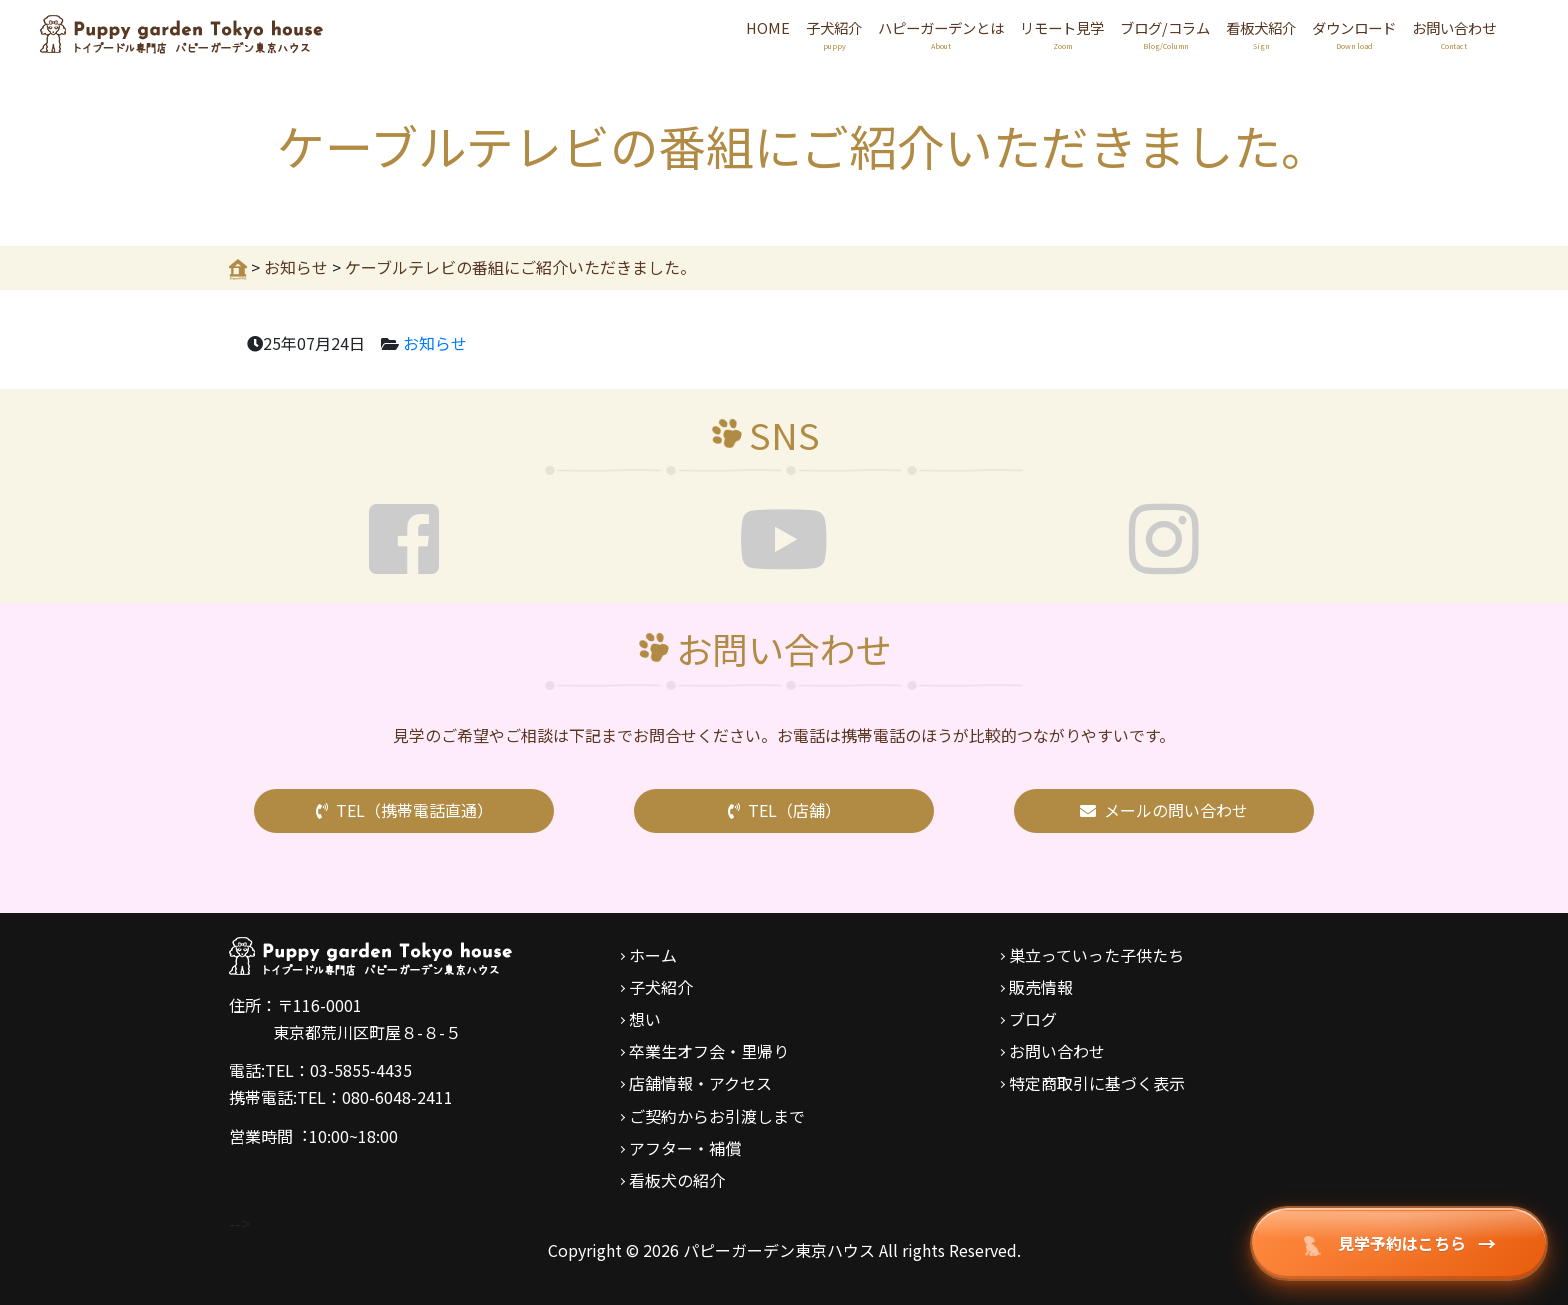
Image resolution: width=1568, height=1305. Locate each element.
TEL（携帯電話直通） (404, 810)
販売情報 (1041, 987)
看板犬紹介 (1261, 35)
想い (645, 1019)
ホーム (653, 955)
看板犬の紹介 (677, 1180)
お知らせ (435, 343)
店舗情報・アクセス (700, 1083)
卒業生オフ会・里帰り (709, 1051)
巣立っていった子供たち (1096, 955)
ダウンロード (1354, 35)
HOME (768, 27)
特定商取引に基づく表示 (1097, 1083)
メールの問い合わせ (1164, 810)
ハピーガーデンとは (941, 35)
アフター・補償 (685, 1148)
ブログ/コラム (1165, 35)
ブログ (1033, 1019)
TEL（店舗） (784, 810)
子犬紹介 (834, 35)
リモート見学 (1062, 35)
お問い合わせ (1454, 35)
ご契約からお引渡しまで (717, 1116)
